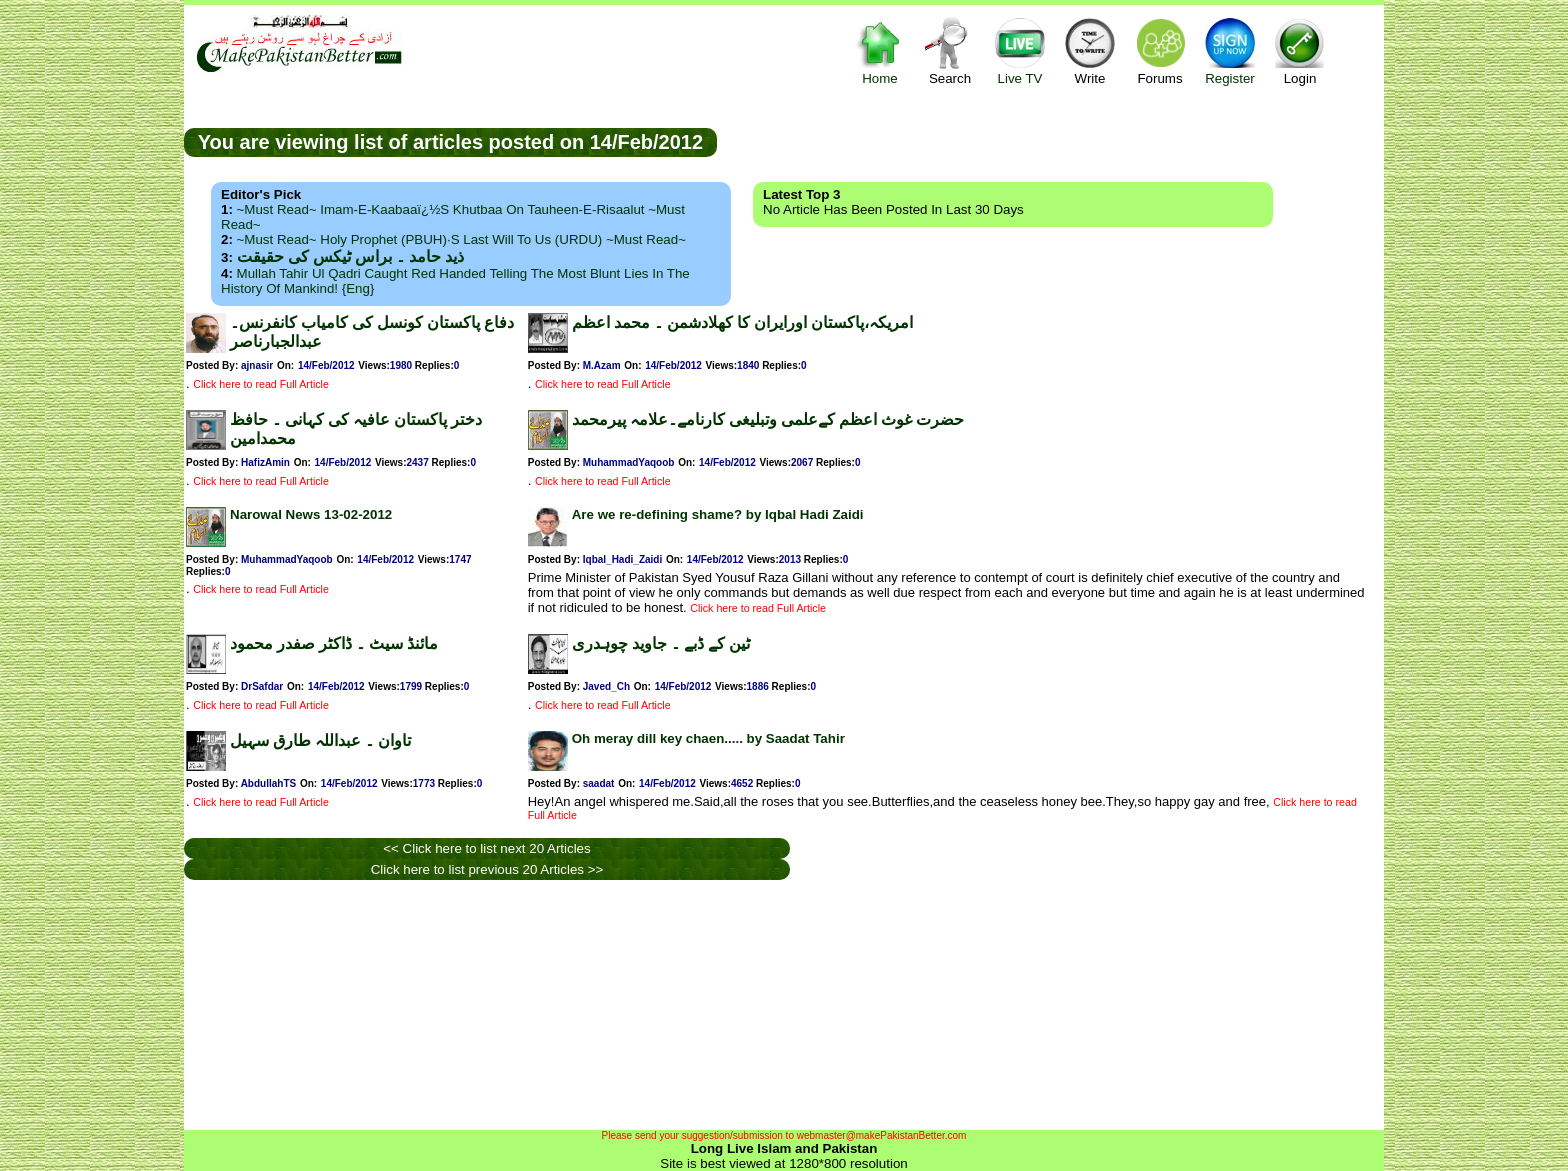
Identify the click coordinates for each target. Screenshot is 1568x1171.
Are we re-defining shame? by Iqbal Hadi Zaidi (718, 514)
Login (1300, 50)
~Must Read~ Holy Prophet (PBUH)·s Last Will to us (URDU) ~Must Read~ (461, 239)
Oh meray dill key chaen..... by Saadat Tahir (708, 738)
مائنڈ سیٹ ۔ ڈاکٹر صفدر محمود (334, 643)
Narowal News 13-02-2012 (311, 514)
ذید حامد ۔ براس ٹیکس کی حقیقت (350, 256)
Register (1230, 50)
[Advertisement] (1051, 141)
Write (1090, 50)
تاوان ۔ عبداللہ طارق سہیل (320, 740)
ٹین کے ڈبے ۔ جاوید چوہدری (661, 643)
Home (880, 50)
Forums (1160, 50)
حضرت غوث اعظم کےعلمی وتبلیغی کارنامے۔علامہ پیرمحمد (768, 419)
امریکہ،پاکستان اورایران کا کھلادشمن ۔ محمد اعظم (742, 322)
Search (950, 50)
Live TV (1020, 50)
